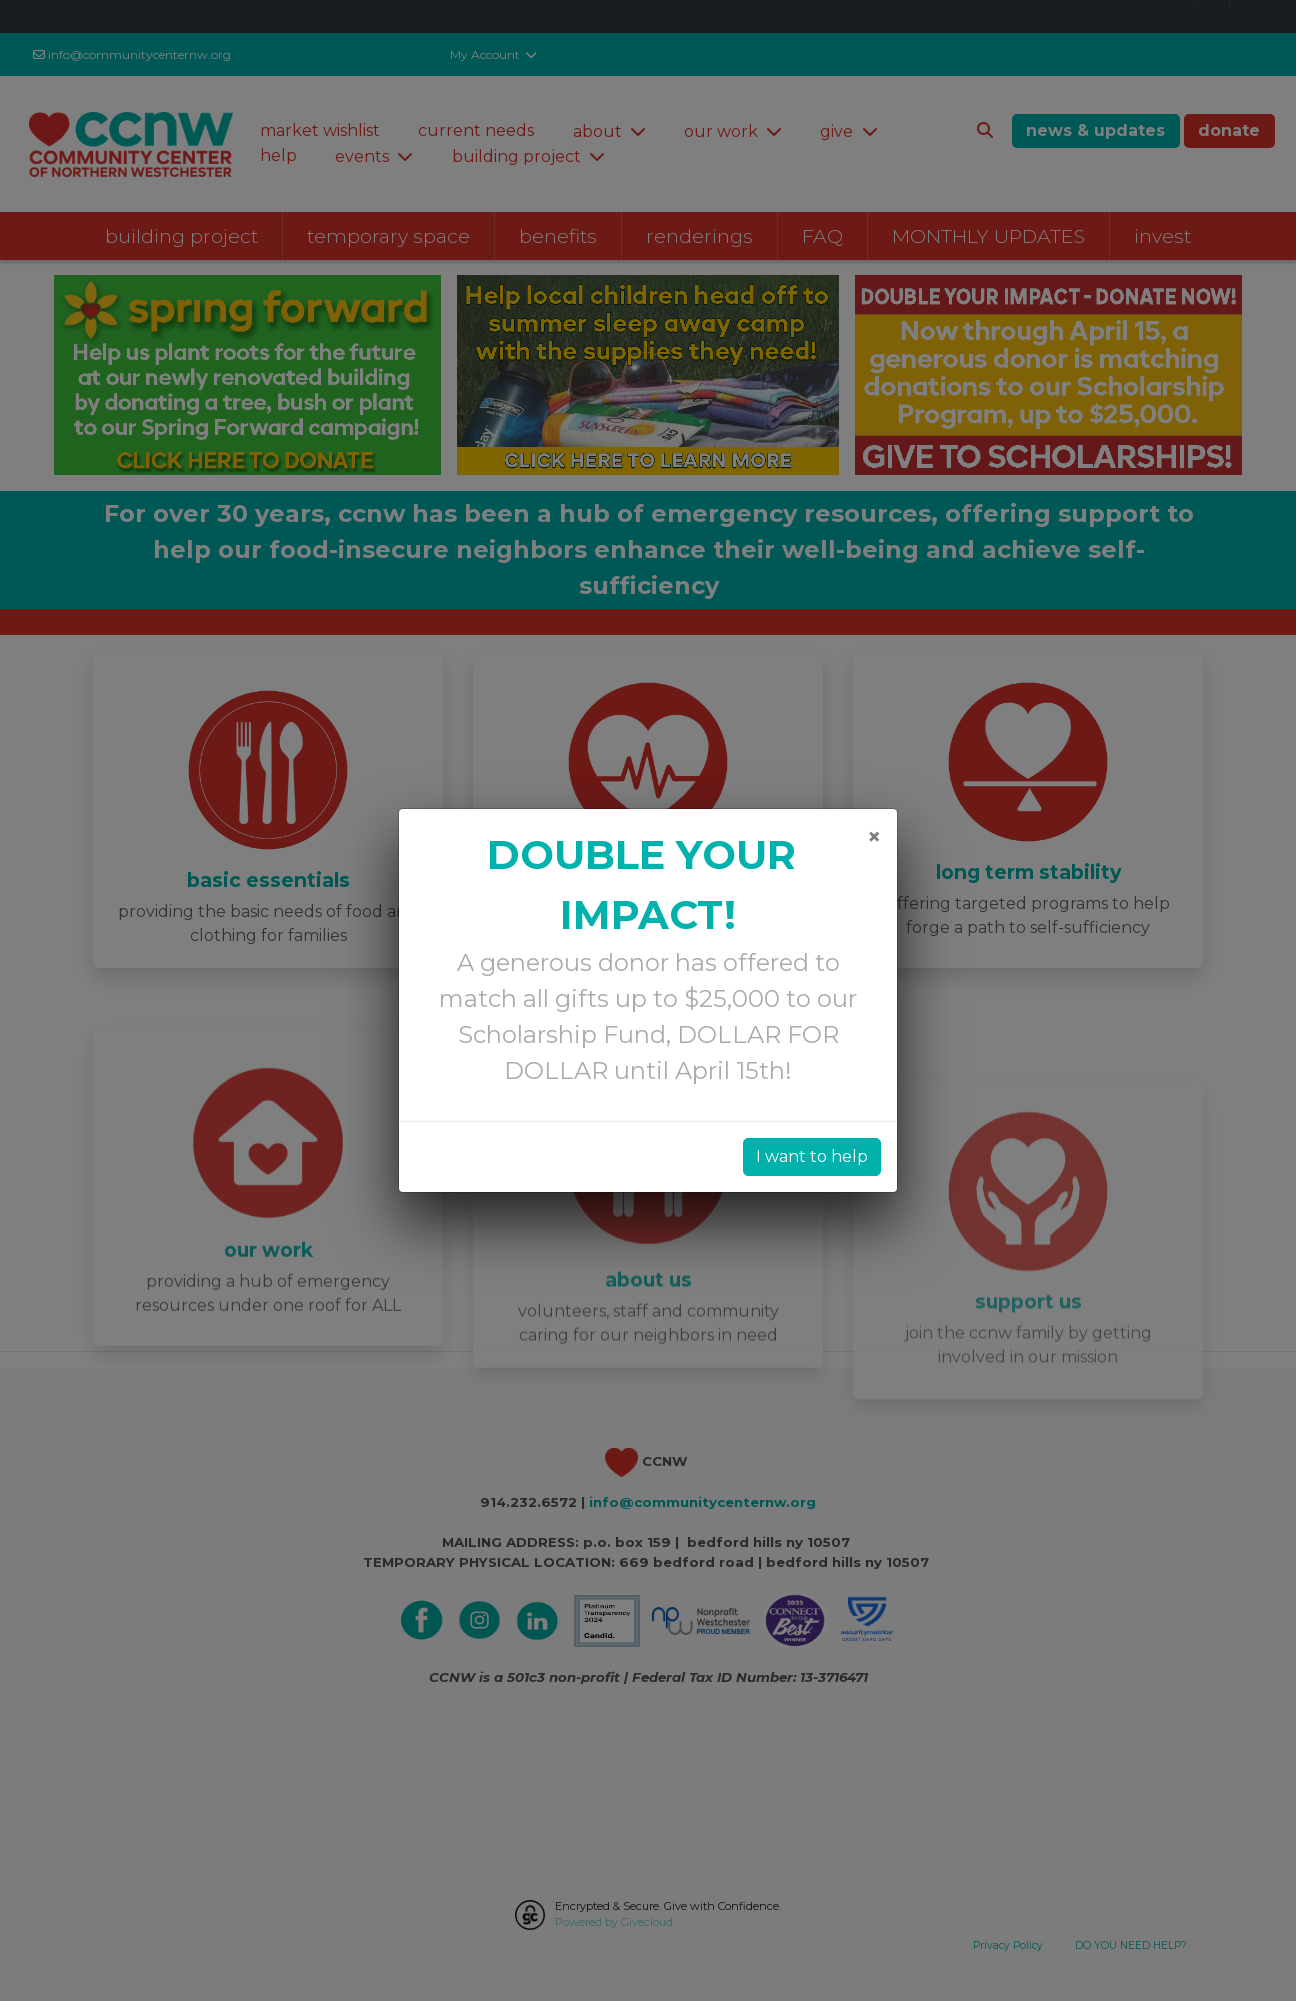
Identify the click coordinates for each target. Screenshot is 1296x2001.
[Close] (874, 837)
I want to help (812, 1156)
